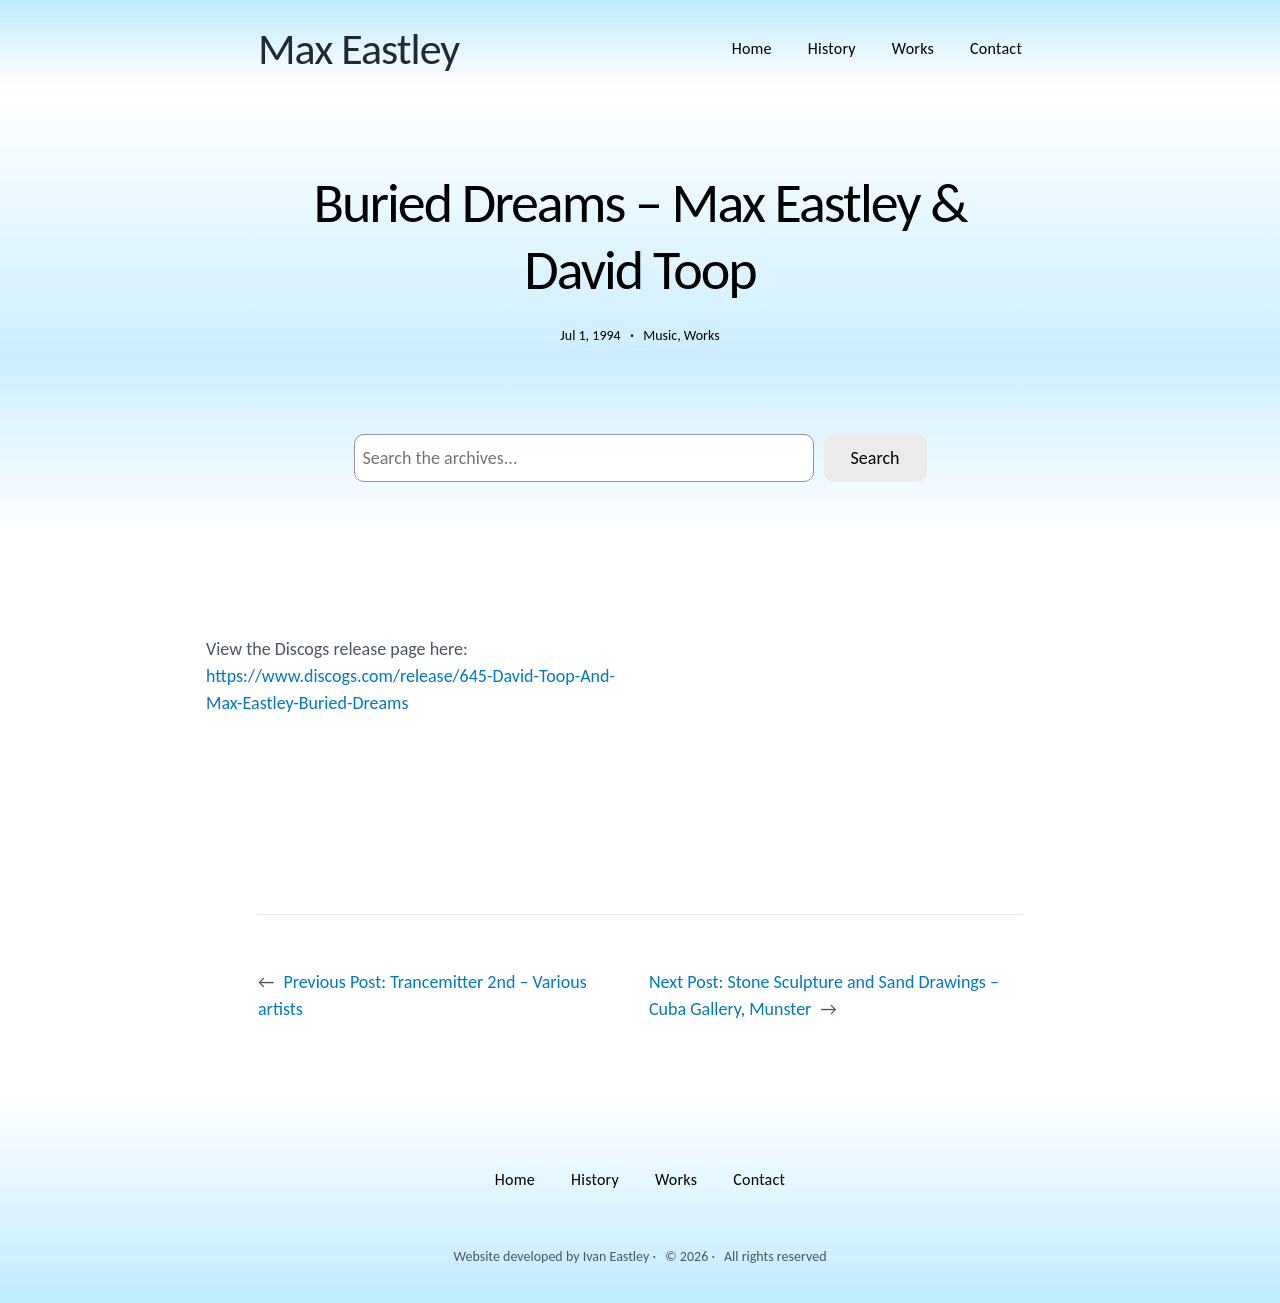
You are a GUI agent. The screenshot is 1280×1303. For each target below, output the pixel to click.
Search (875, 458)
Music (660, 335)
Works (702, 335)
